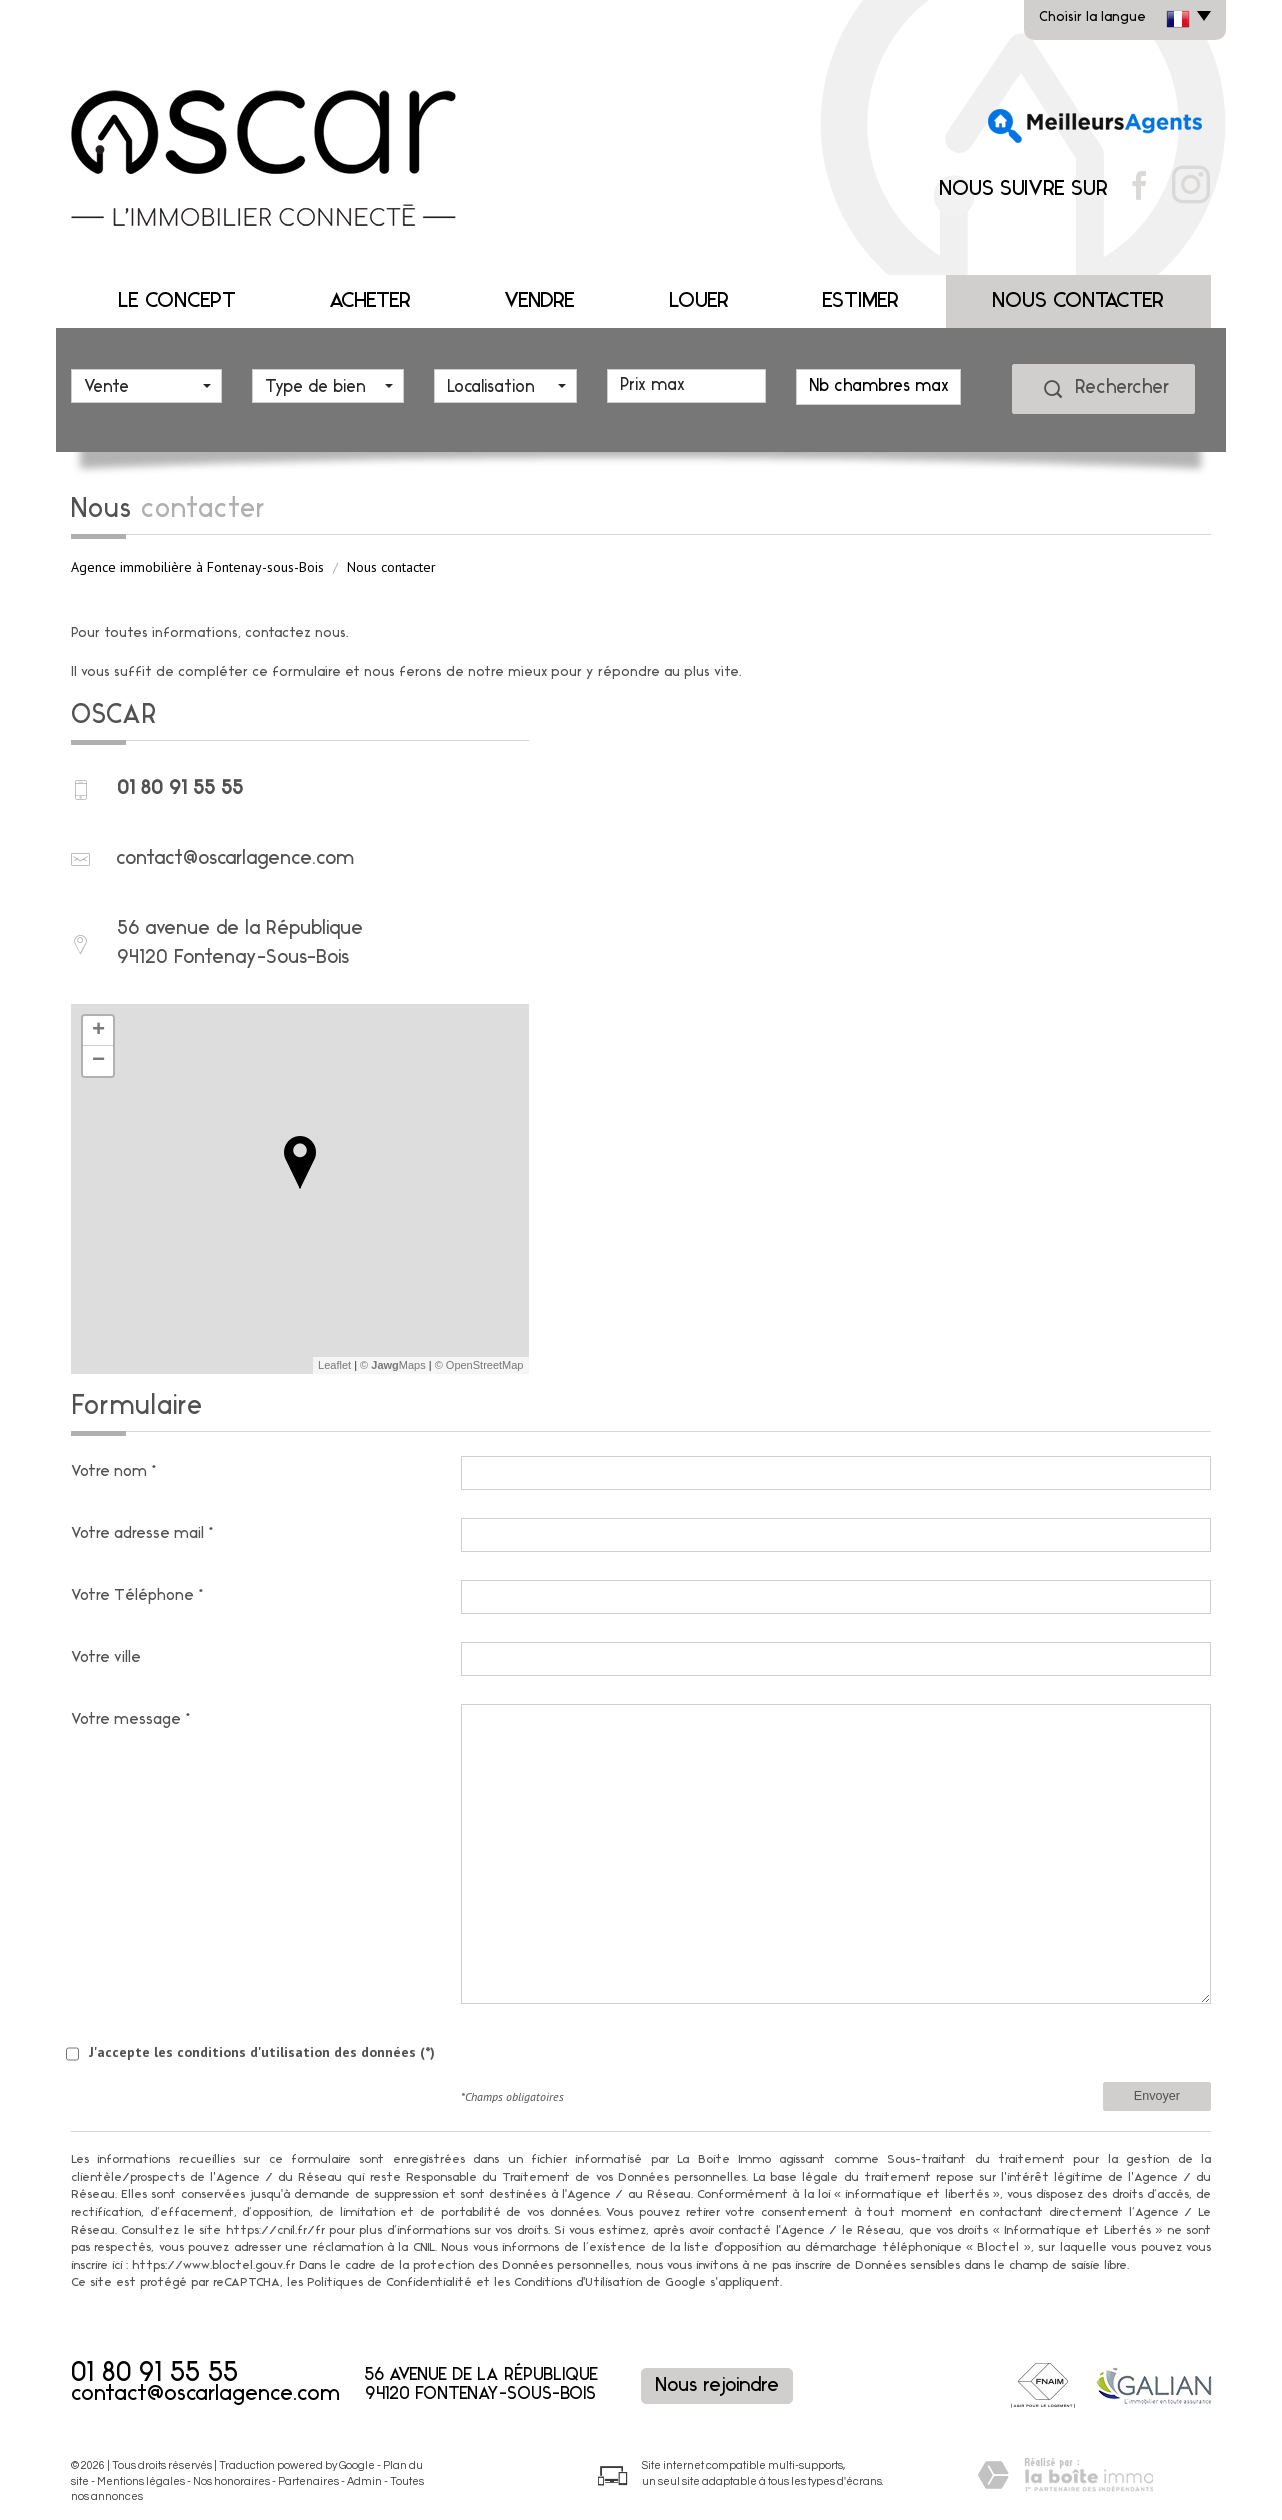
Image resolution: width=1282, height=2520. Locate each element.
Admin (364, 2481)
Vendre (539, 301)
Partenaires (308, 2481)
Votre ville (106, 1658)
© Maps (393, 1365)
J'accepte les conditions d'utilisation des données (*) (262, 2052)
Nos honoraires (231, 2481)
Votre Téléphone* (139, 1596)
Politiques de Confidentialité (389, 2283)
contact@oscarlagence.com (235, 859)
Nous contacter (1078, 301)
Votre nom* (115, 1472)
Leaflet (334, 1365)
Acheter (370, 301)
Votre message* (132, 1720)
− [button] (98, 1061)
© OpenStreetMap (479, 1365)
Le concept (177, 301)
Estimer (860, 301)
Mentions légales (141, 2481)
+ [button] (98, 1031)
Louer (699, 301)
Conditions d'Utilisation (578, 2283)
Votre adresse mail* (144, 1534)
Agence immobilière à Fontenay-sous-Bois (197, 567)
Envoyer (1157, 2096)
